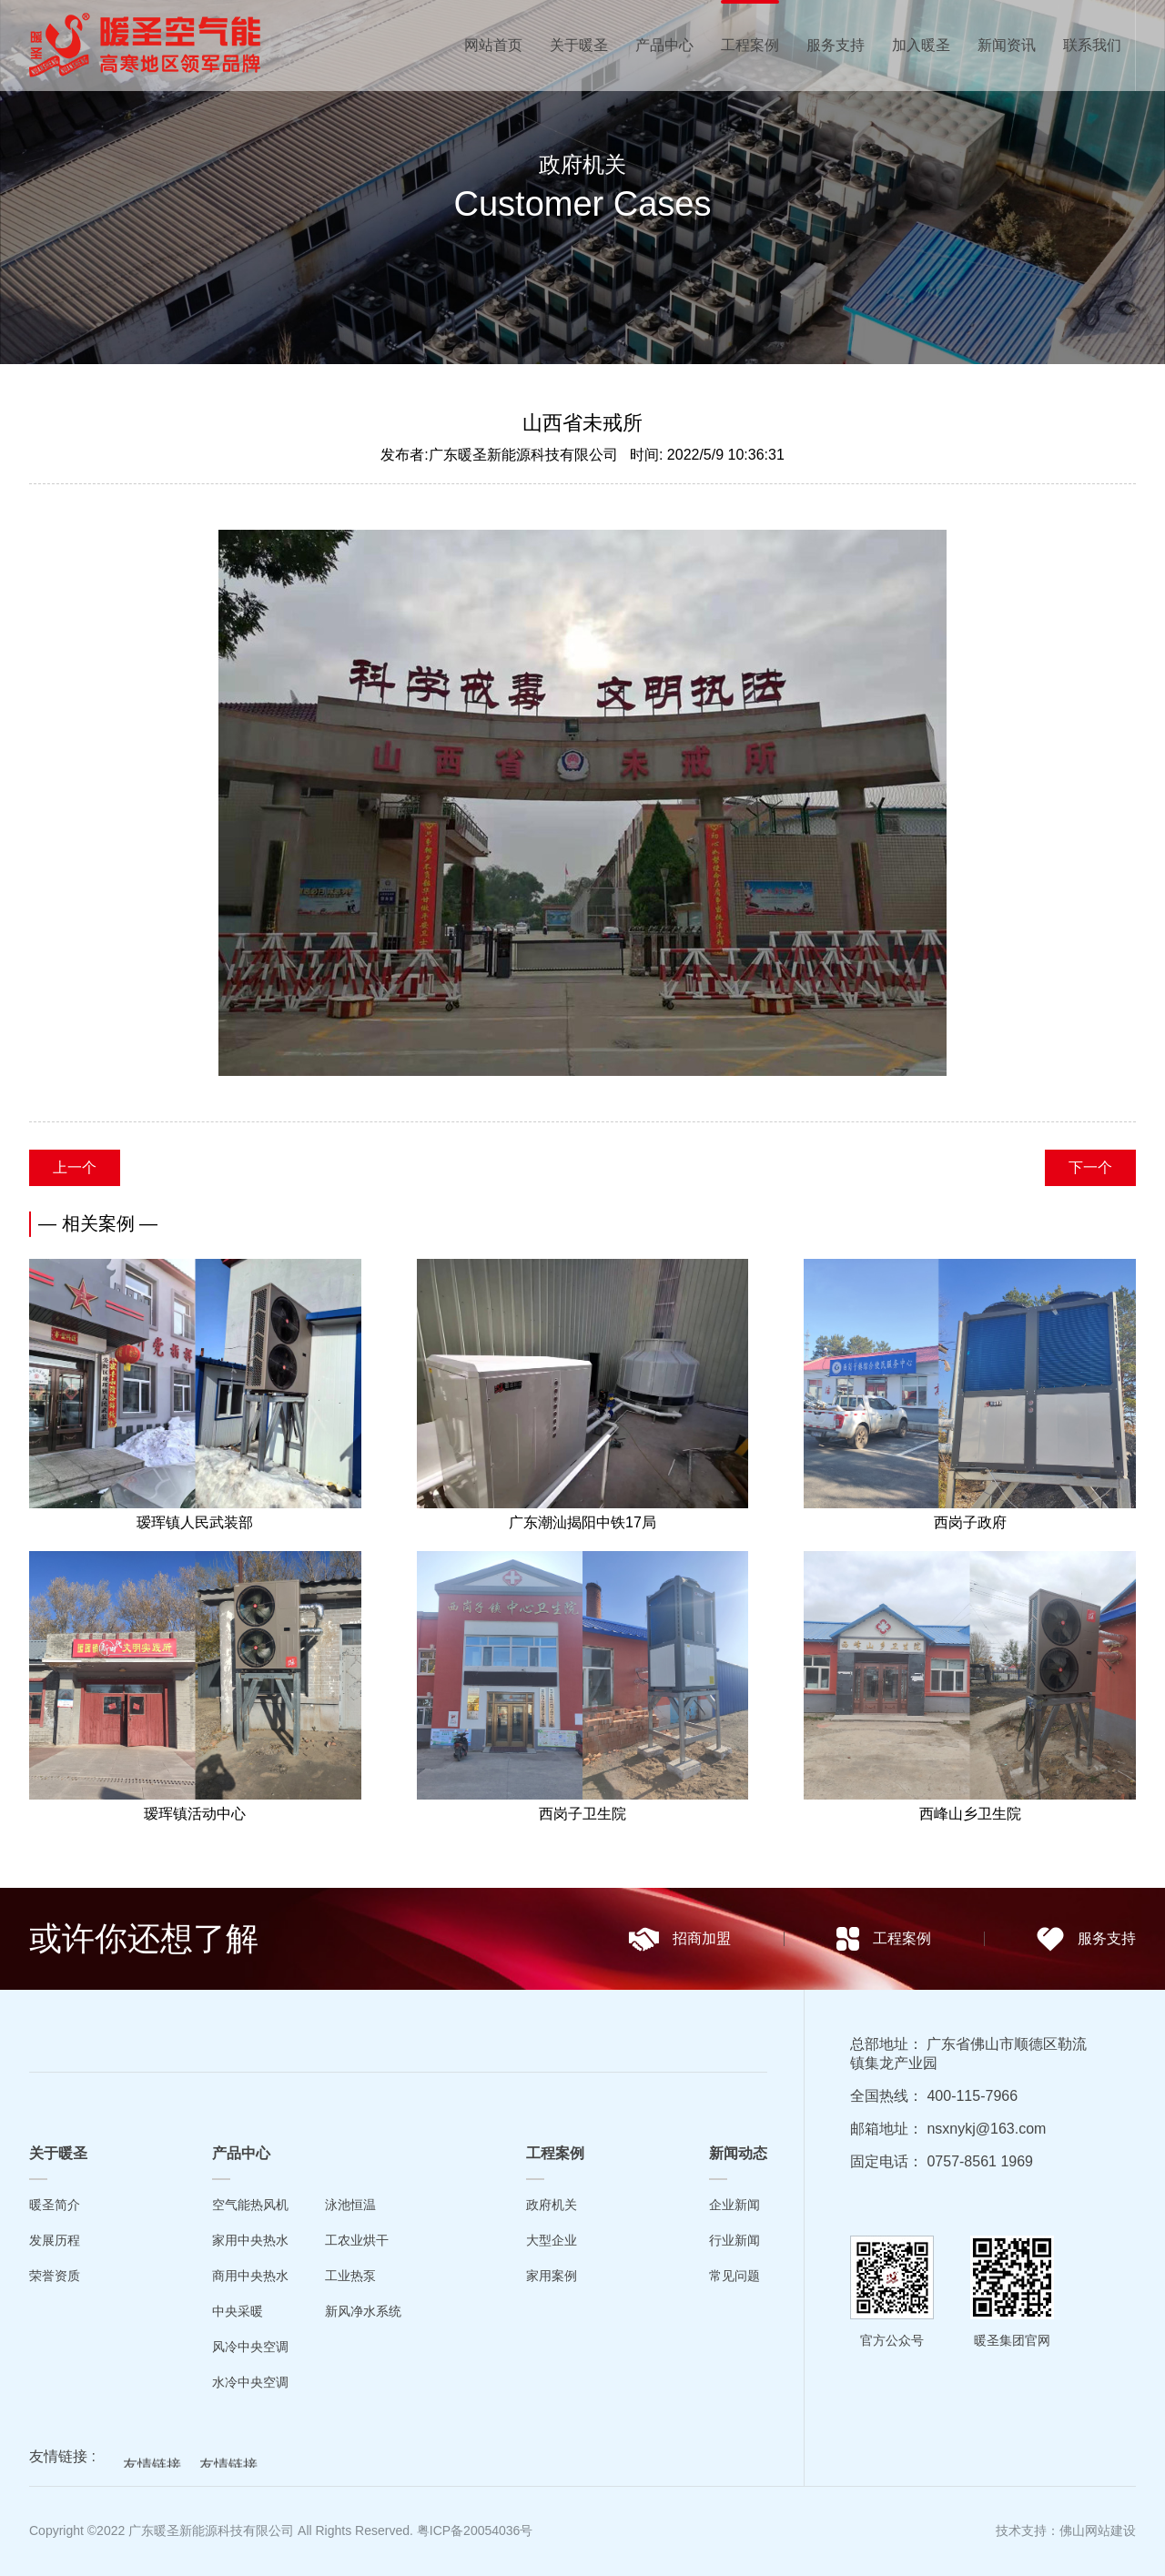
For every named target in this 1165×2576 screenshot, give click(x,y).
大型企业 (551, 2240)
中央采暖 (237, 2311)
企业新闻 (734, 2204)
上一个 (74, 1167)
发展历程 (54, 2240)
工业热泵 (350, 2275)
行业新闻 (734, 2240)
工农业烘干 (357, 2240)
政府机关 (551, 2204)
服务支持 (835, 45)
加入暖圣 (921, 45)
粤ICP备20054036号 (475, 2530)
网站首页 (493, 45)
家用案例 (551, 2275)
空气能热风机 (250, 2204)
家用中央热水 (250, 2240)
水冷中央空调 (250, 2382)
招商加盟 (679, 1939)
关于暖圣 (579, 45)
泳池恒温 (350, 2204)
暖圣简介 (54, 2204)
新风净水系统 (363, 2311)
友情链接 (152, 2467)
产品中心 (664, 45)
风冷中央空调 (250, 2346)
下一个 (1090, 1167)
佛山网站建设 (1097, 2530)
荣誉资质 (54, 2275)
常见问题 (734, 2275)
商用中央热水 (250, 2275)
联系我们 (1092, 45)
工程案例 (750, 45)
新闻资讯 (1007, 45)
